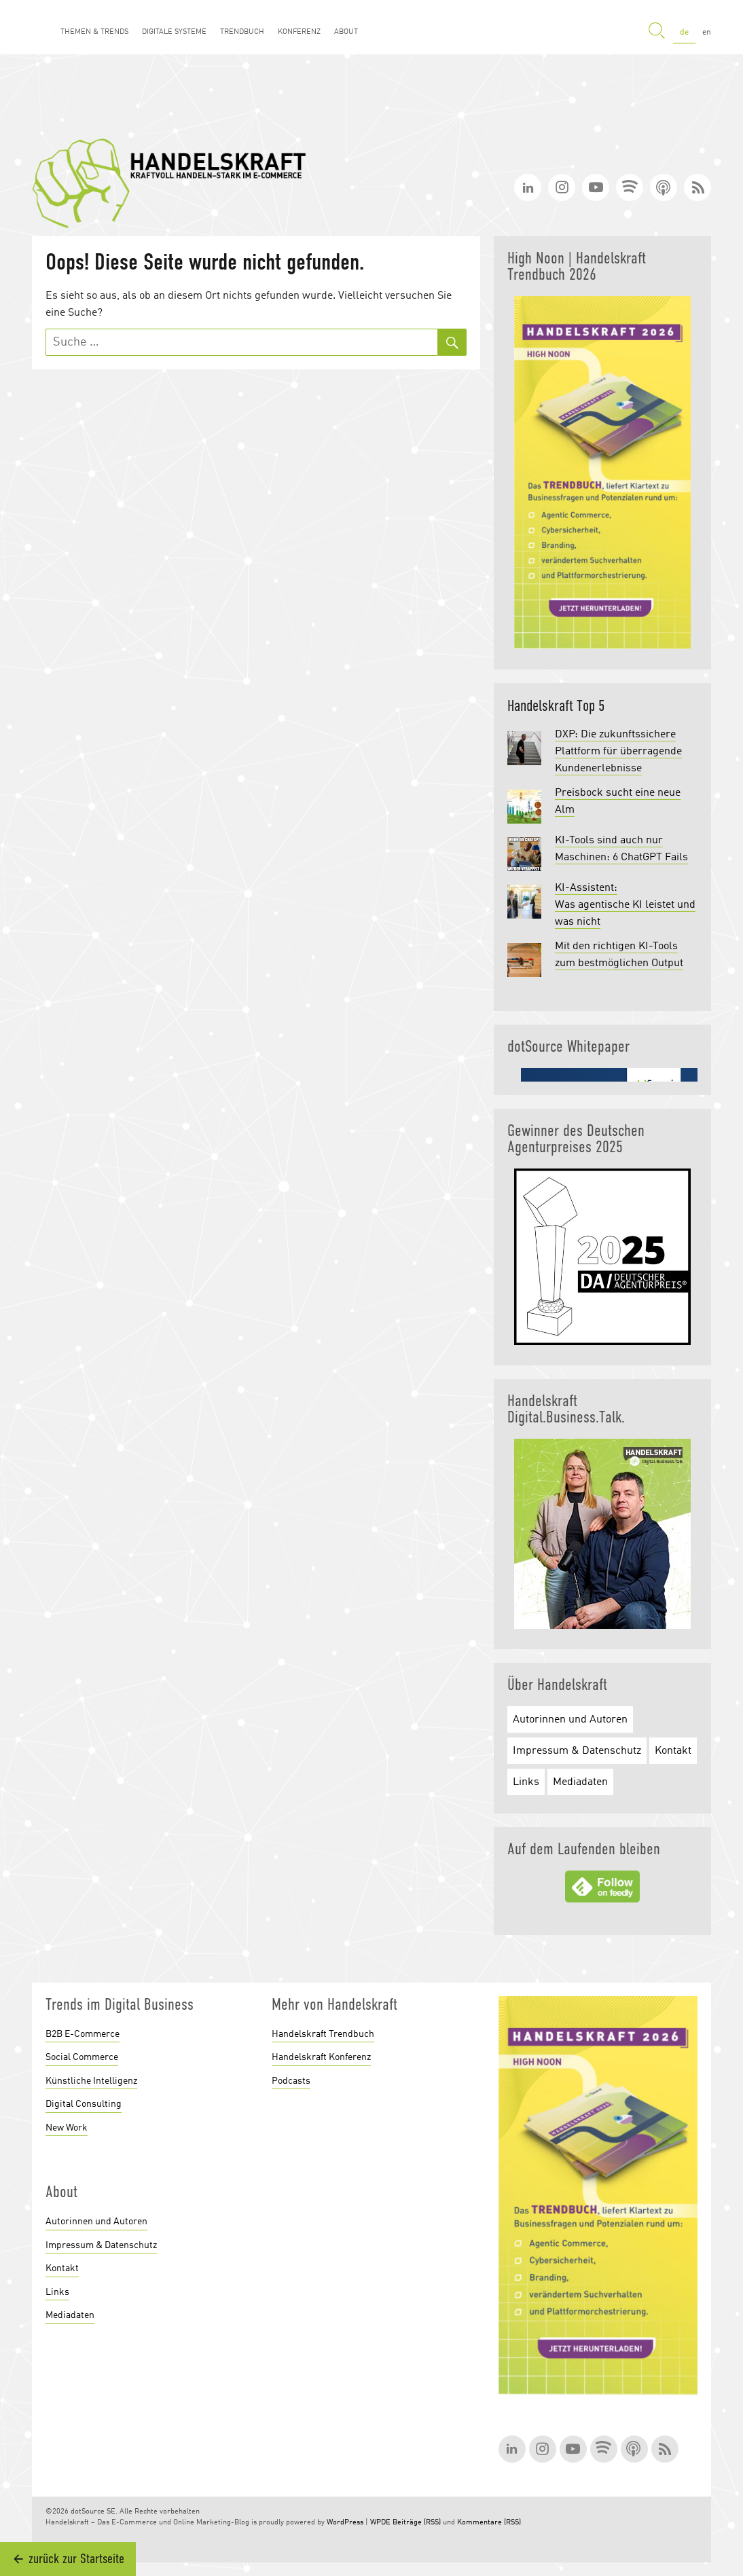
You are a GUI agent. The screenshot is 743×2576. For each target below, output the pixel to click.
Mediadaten (580, 1782)
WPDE (380, 2522)
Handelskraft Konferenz (321, 2057)
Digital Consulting (84, 2104)
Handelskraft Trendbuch (323, 2034)
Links (526, 1782)
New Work (67, 2128)
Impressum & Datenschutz (577, 1751)
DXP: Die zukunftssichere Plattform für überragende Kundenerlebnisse (618, 751)
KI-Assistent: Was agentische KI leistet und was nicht (625, 905)
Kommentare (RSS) (489, 2522)
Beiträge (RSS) (417, 2522)
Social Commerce (82, 2057)
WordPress (345, 2522)
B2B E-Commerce (83, 2034)
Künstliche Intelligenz (91, 2081)
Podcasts (291, 2081)
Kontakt (673, 1751)
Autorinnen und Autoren (570, 1719)
